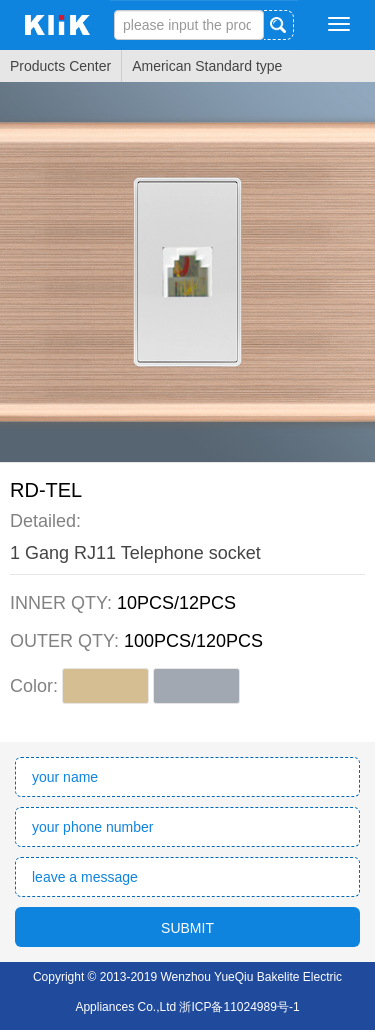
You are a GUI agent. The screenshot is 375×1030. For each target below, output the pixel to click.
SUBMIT (187, 928)
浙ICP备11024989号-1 (239, 1007)
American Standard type (207, 66)
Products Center (60, 66)
